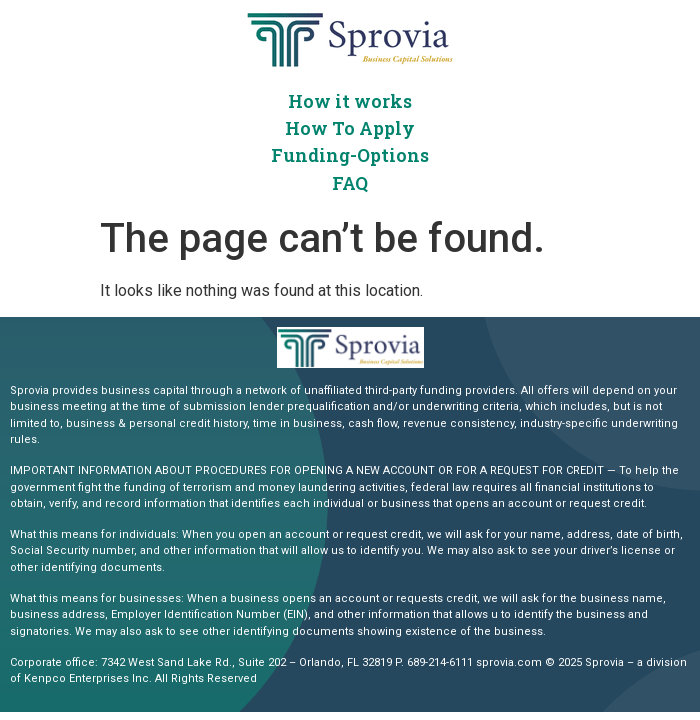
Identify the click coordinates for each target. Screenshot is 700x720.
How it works (350, 101)
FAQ (350, 183)
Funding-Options (350, 155)
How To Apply (350, 128)
